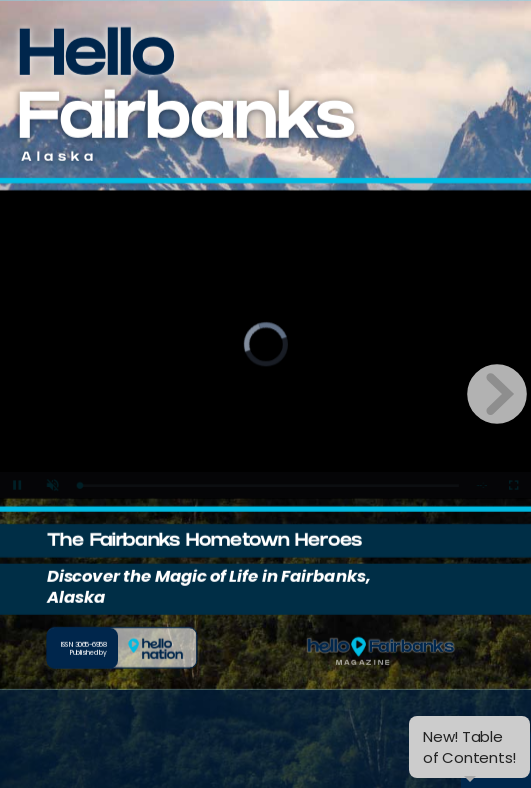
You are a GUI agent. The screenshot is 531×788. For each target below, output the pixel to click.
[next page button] (497, 394)
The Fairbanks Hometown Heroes (205, 542)
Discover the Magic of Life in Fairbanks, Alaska (208, 586)
